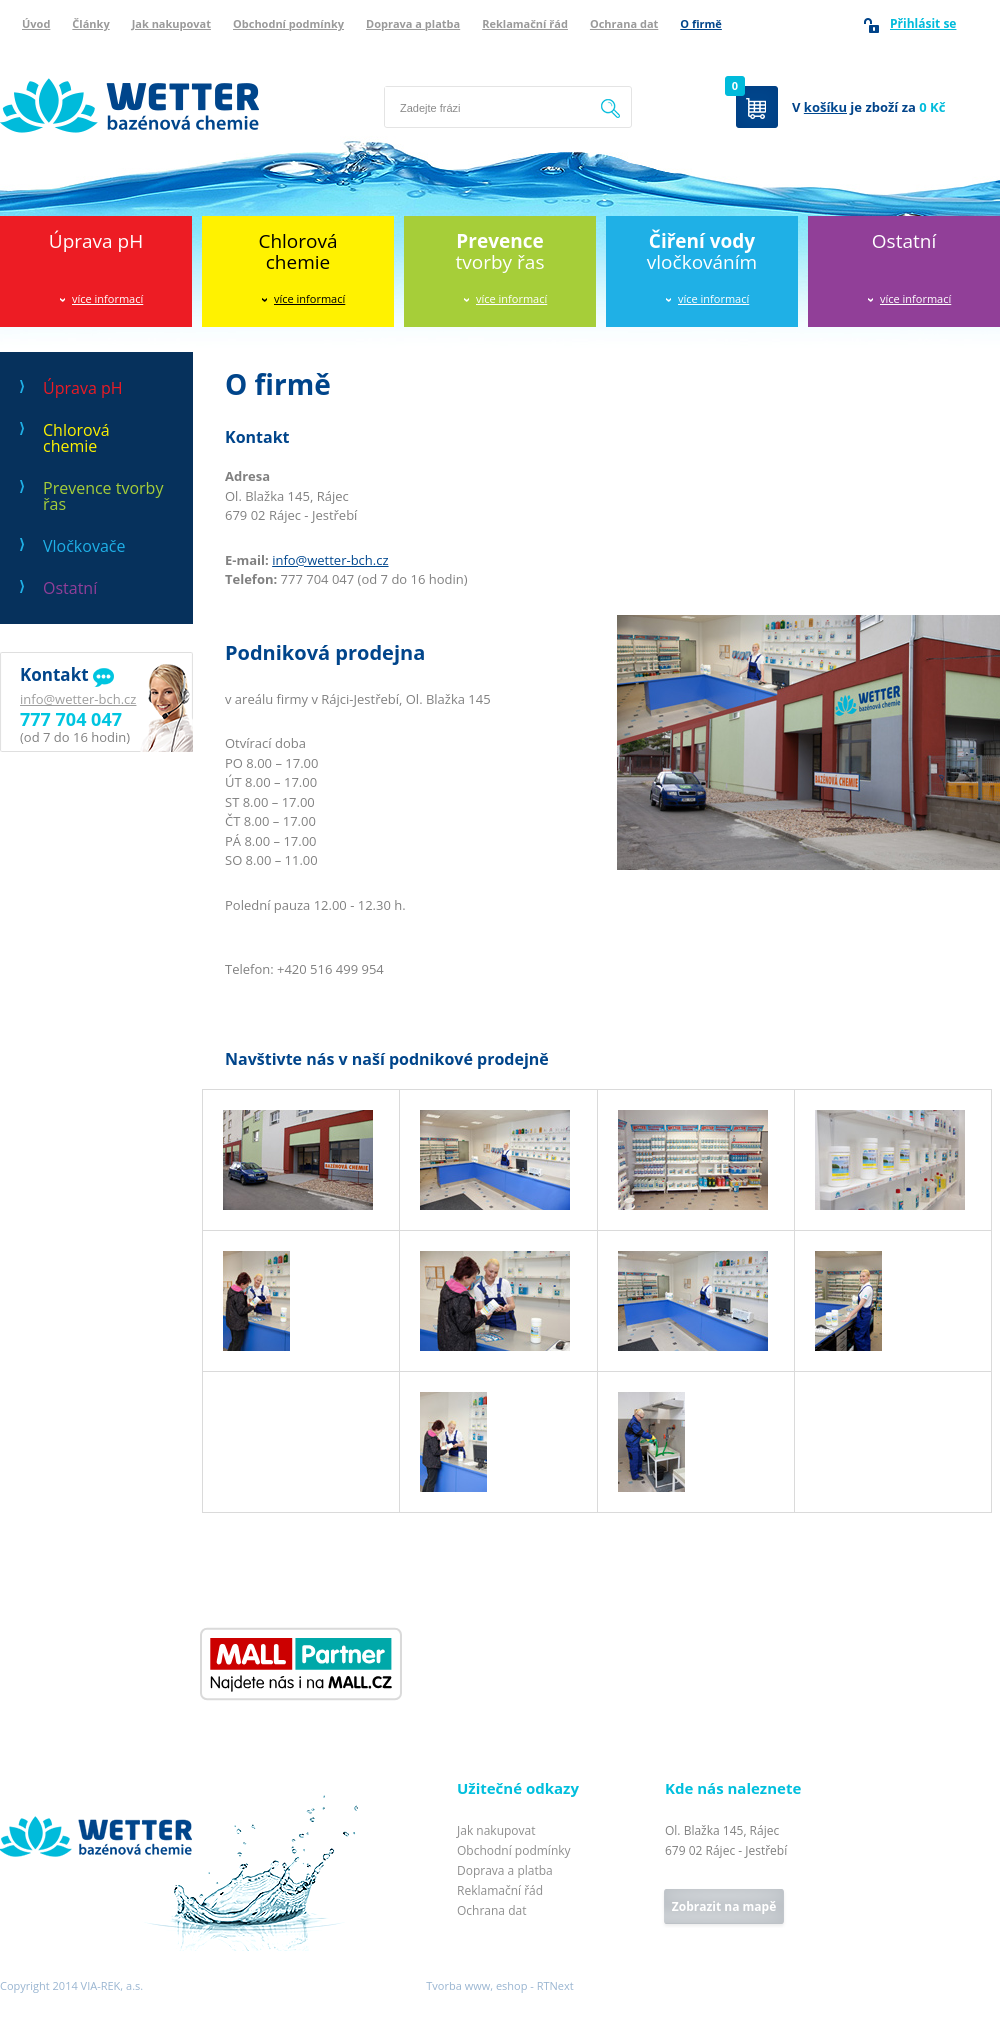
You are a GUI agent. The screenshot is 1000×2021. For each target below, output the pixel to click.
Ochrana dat (624, 23)
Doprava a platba (413, 23)
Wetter (20, 1790)
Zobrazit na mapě (724, 1906)
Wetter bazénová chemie (75, 57)
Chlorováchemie (297, 251)
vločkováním (702, 251)
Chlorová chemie (76, 438)
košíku (825, 107)
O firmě (701, 23)
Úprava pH (96, 241)
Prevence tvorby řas (103, 496)
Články (90, 23)
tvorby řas (500, 251)
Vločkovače (84, 546)
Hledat (611, 107)
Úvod (36, 23)
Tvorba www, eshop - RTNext (499, 1985)
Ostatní (904, 241)
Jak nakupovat (171, 23)
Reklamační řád (525, 23)
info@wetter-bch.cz (78, 699)
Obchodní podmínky (288, 23)
